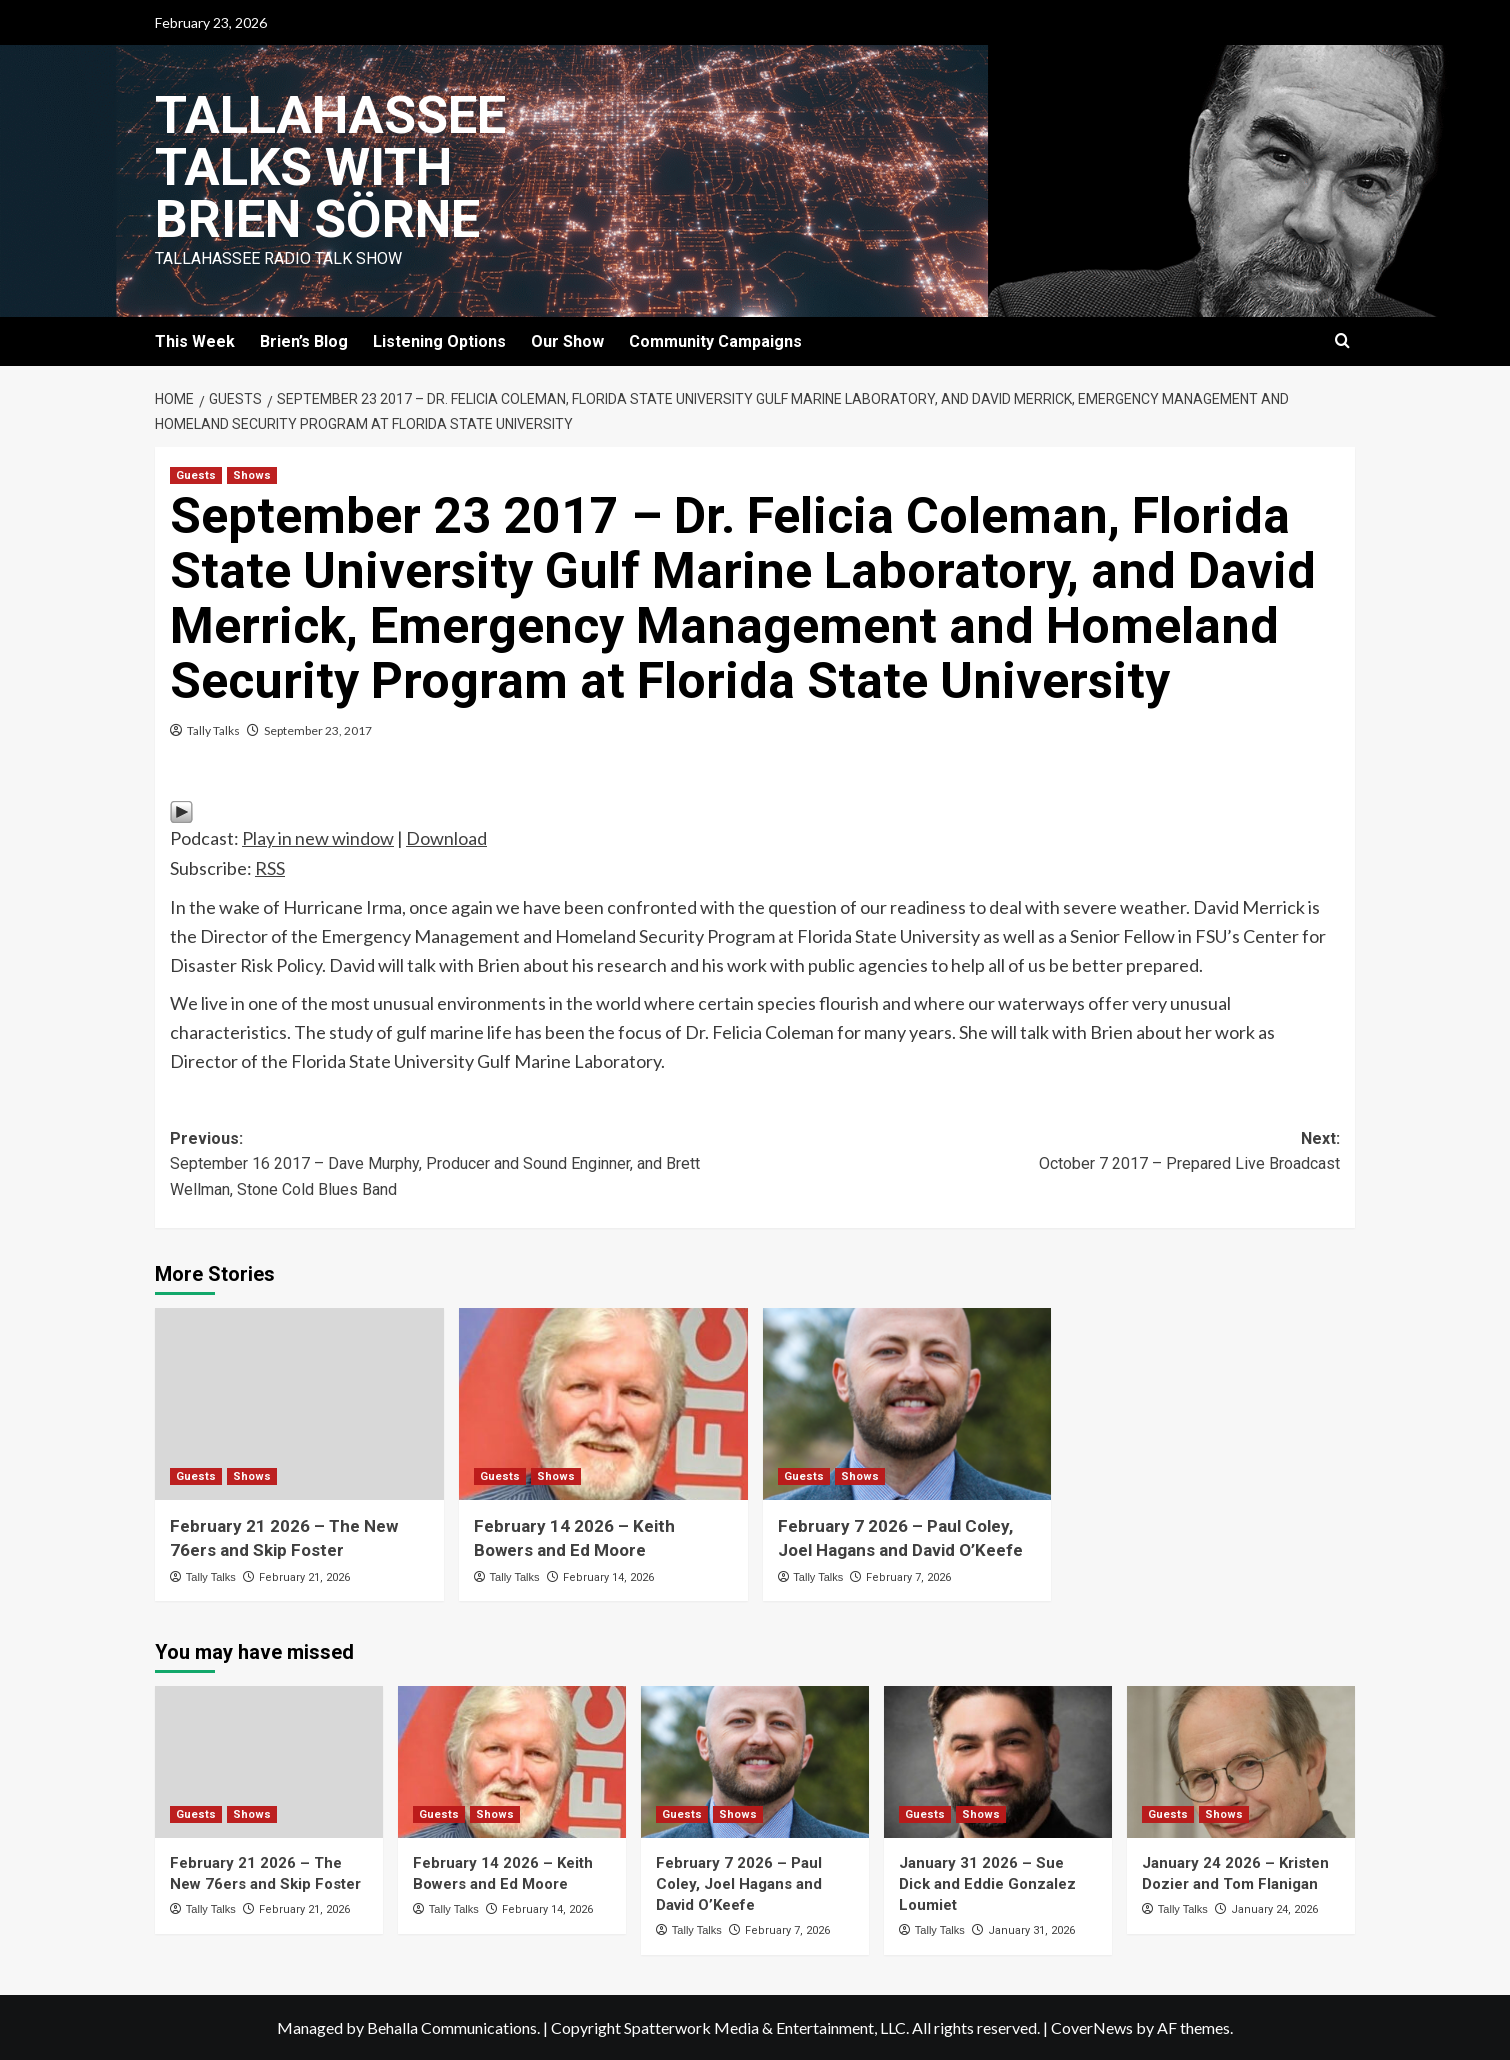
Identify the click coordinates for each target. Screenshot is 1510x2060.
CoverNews (1092, 2027)
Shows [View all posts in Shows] (252, 475)
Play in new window (318, 838)
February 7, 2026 (908, 1577)
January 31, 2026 (1031, 1930)
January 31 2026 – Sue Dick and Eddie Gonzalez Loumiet (987, 1884)
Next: (1047, 1153)
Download (446, 838)
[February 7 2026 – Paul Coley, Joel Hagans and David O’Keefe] (907, 1404)
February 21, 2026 (304, 1577)
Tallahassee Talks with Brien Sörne (330, 167)
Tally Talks (213, 730)
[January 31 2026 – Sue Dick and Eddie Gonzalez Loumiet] (998, 1762)
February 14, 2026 (608, 1577)
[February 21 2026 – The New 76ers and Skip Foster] (299, 1404)
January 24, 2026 (1274, 1909)
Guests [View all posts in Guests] (196, 475)
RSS (270, 868)
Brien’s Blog (304, 341)
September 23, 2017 (318, 730)
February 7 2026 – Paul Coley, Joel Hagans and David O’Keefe (739, 1884)
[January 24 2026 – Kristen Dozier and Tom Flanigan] (1241, 1762)
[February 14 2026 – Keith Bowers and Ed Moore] (603, 1404)
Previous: (462, 1166)
